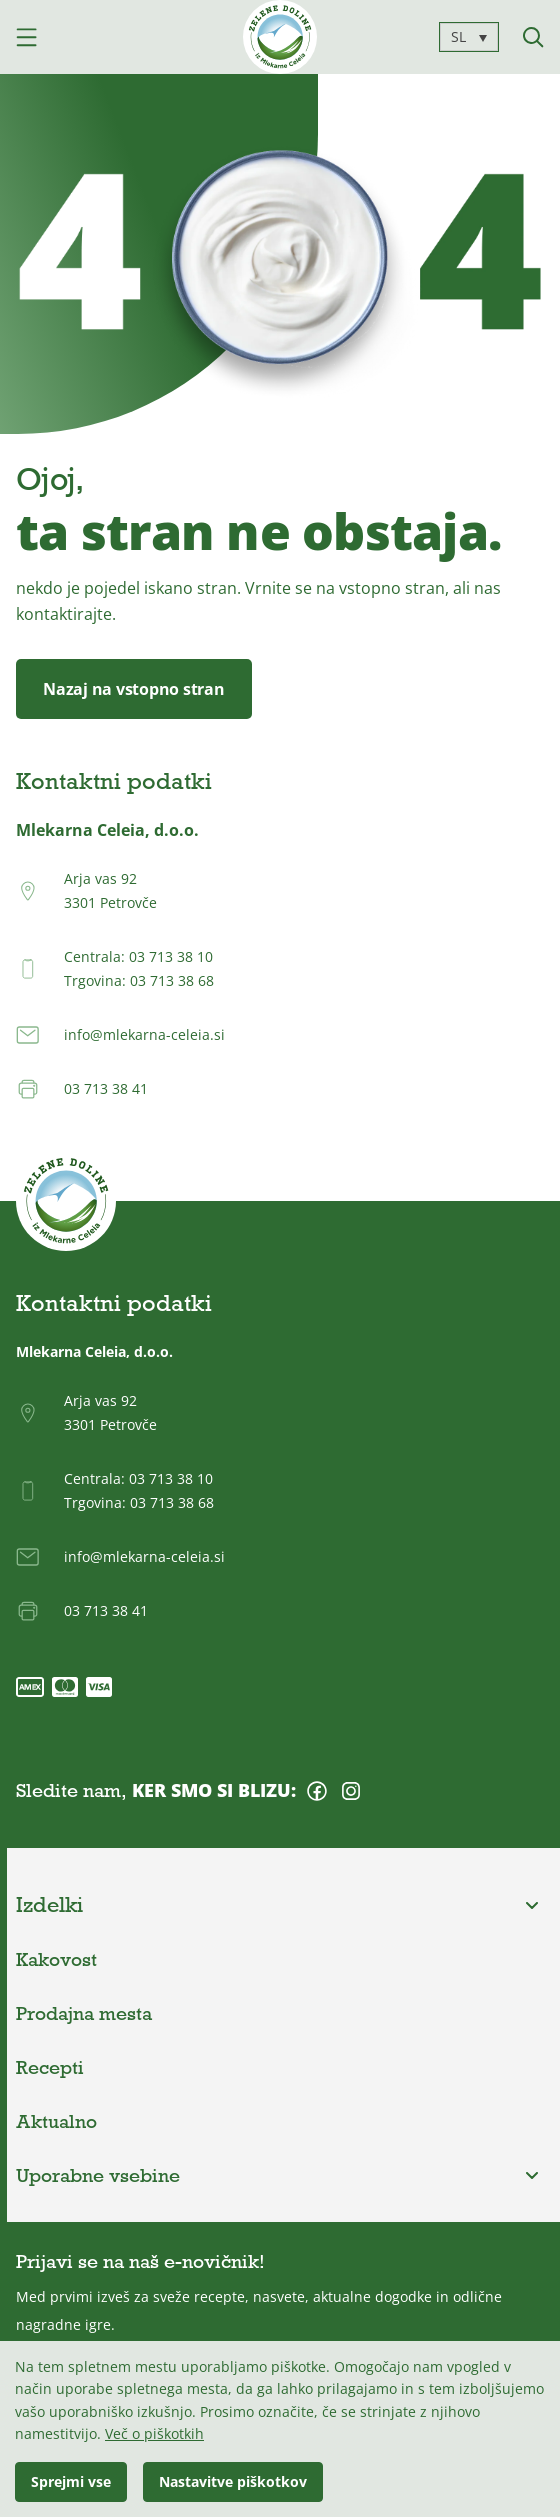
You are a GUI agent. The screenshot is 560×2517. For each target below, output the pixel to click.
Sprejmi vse (71, 2481)
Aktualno (56, 2121)
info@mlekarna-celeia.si (144, 1034)
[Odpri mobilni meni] (26, 37)
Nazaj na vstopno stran (134, 689)
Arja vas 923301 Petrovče (110, 890)
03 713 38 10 (171, 956)
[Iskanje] (533, 37)
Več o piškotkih (154, 2433)
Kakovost (56, 1959)
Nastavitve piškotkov (233, 2481)
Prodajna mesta (84, 2013)
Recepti (50, 2067)
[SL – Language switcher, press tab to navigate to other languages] (469, 36)
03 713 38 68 (172, 980)
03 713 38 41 (106, 1088)
